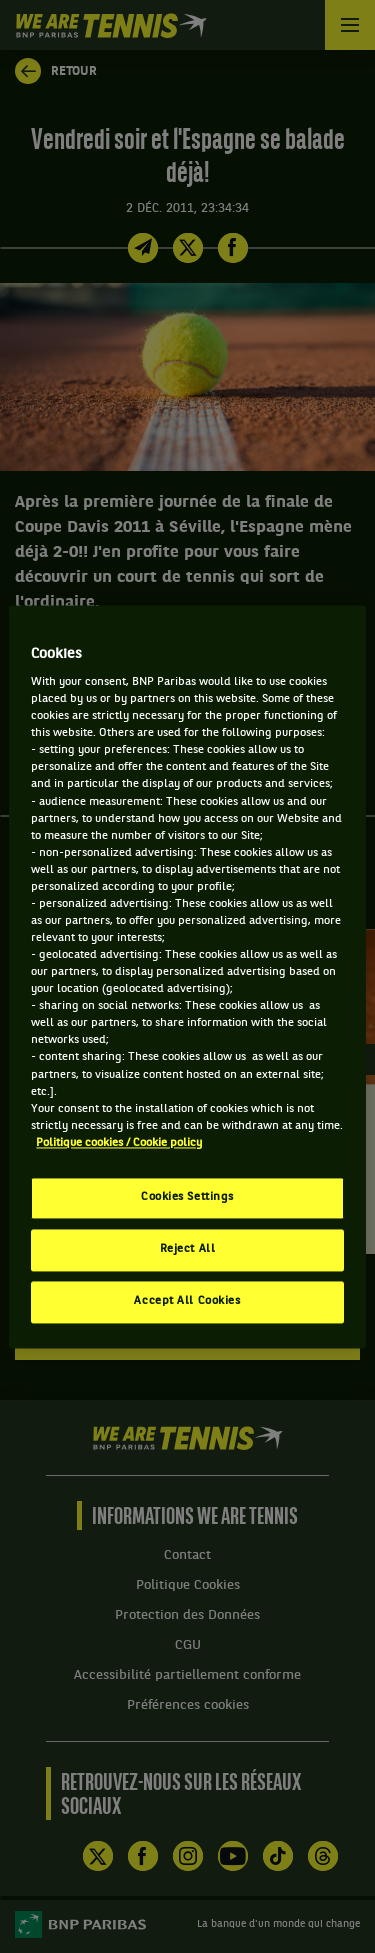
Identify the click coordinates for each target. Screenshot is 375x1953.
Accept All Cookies (187, 1301)
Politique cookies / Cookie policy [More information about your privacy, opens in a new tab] (119, 1143)
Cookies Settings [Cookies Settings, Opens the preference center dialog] (187, 1197)
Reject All (188, 1249)
